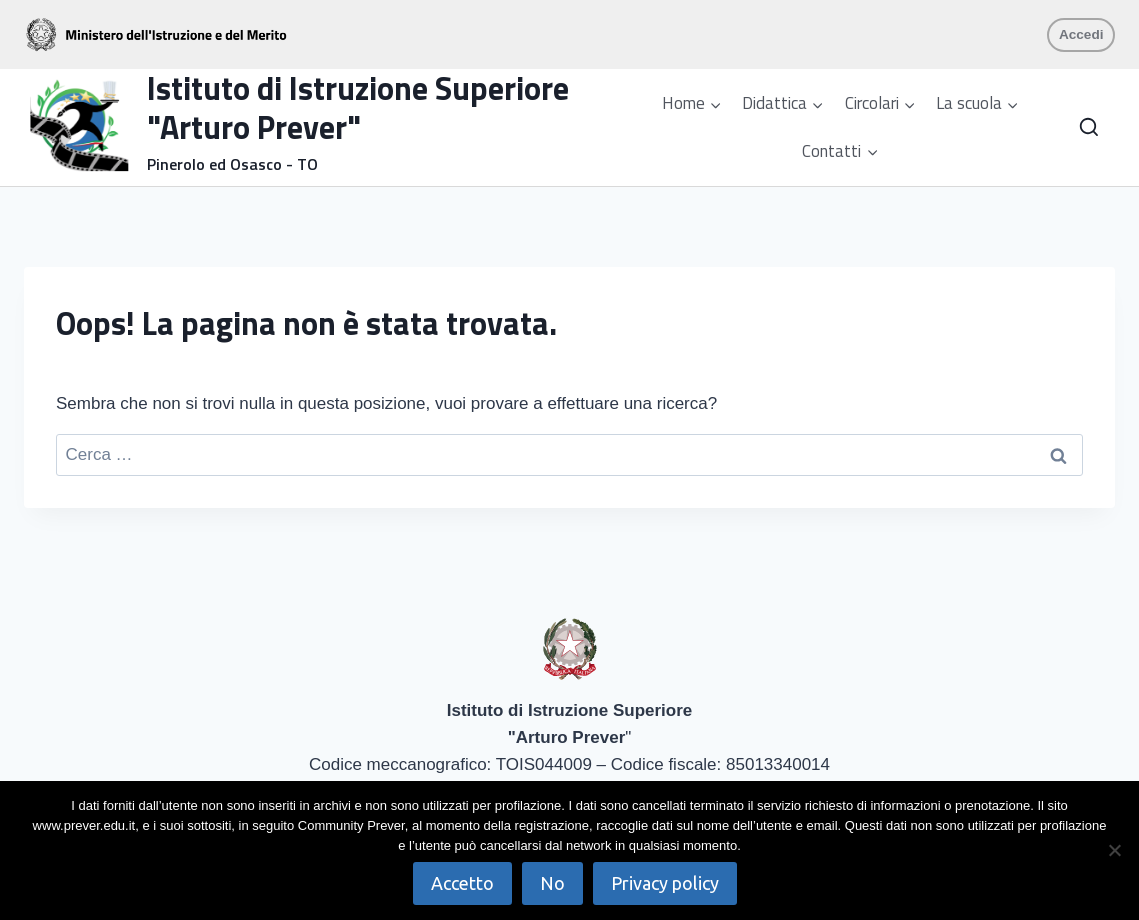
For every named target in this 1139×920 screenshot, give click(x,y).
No (552, 883)
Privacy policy (665, 883)
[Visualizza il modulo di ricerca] (1089, 128)
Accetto (462, 883)
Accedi (1081, 34)
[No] (1114, 850)
